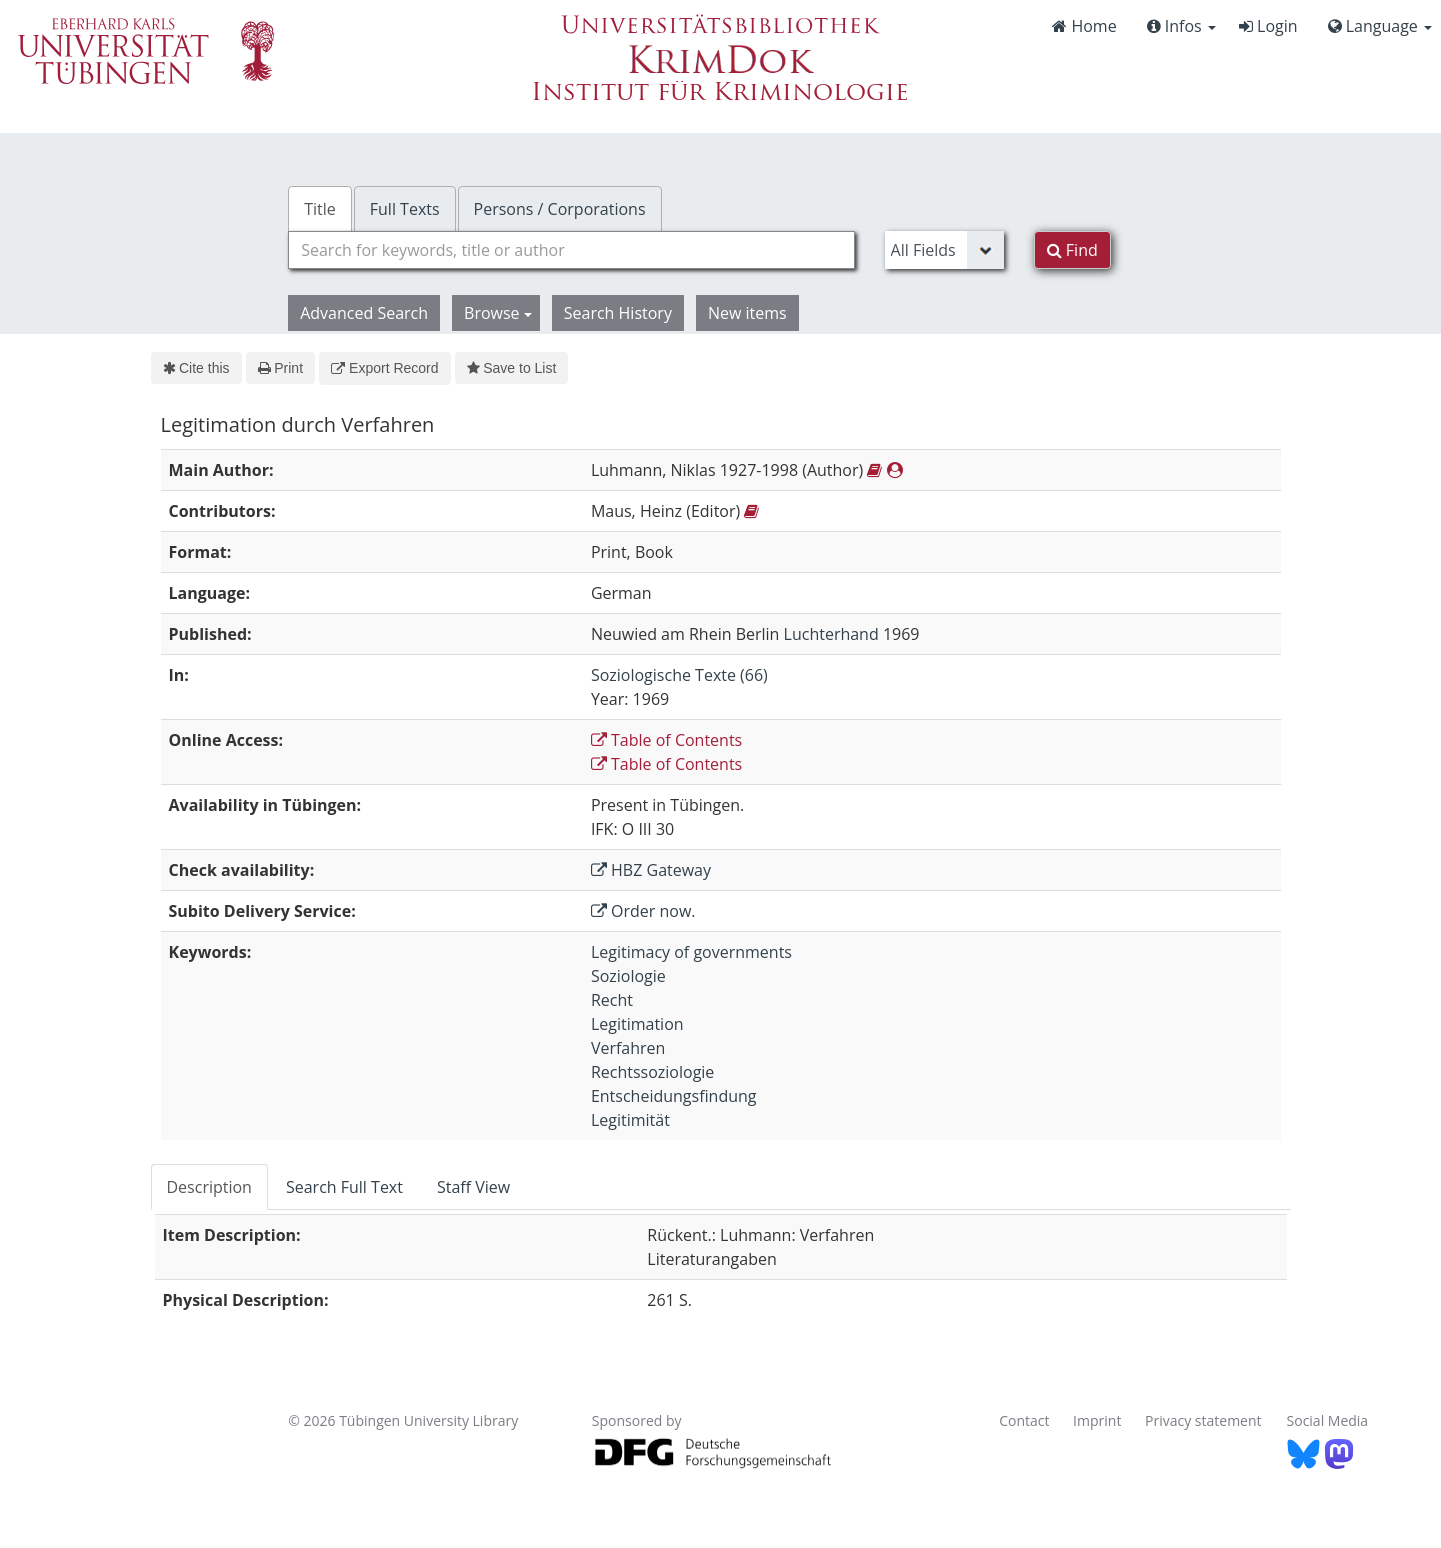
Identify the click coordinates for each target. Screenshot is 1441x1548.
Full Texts (405, 209)
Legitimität (630, 1120)
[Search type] (944, 250)
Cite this (196, 368)
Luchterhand (831, 634)
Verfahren (628, 1048)
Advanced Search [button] (364, 313)
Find (1072, 250)
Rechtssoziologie (652, 1072)
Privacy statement (1203, 1420)
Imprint (1097, 1420)
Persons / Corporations (560, 209)
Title (320, 209)
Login (1268, 26)
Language (1380, 26)
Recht (612, 1000)
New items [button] (747, 313)
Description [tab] (209, 1187)
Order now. (643, 911)
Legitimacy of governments (691, 952)
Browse (498, 313)
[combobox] (571, 250)
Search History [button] (618, 313)
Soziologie (628, 976)
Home (1084, 26)
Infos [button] (1181, 26)
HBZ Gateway (651, 870)
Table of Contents (666, 740)
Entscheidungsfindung (674, 1096)
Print (280, 368)
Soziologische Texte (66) (679, 675)
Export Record (384, 368)
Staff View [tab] (473, 1187)
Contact (1024, 1420)
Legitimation (637, 1024)
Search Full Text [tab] (344, 1187)
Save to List (512, 368)
